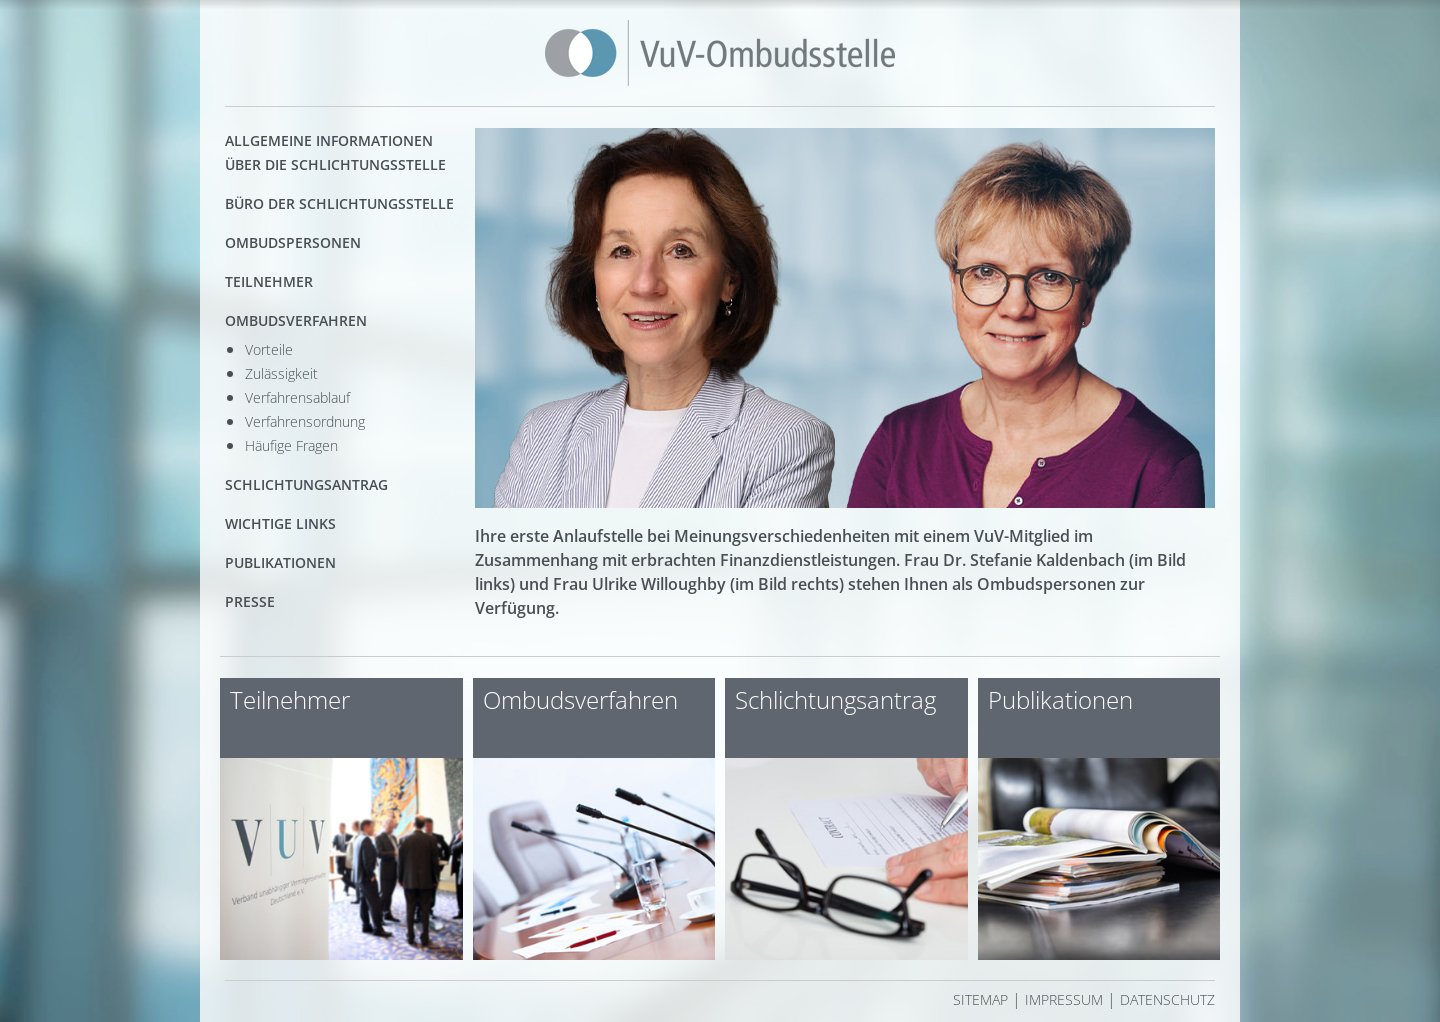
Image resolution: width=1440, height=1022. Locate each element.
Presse (250, 601)
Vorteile (269, 349)
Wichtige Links (280, 523)
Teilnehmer (269, 281)
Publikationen (280, 562)
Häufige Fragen (291, 445)
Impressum (1064, 999)
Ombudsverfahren (296, 320)
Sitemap (980, 999)
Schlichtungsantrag (306, 484)
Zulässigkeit (281, 373)
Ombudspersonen (293, 242)
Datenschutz (1167, 999)
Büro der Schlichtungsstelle (339, 203)
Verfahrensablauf (297, 397)
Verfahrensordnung (305, 421)
